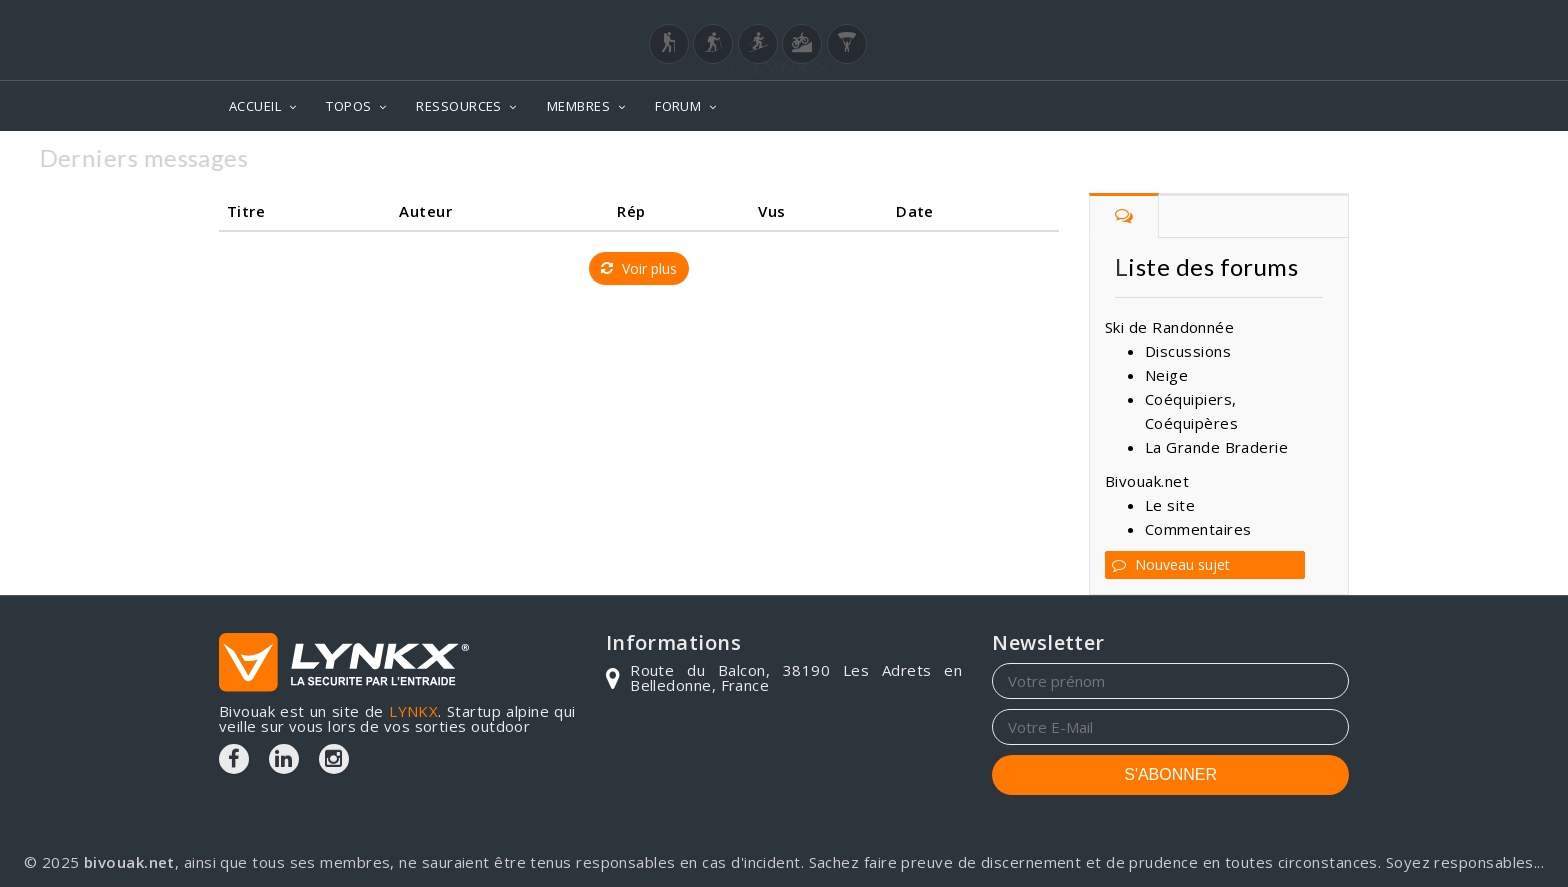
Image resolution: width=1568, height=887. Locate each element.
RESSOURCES (459, 106)
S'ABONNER (1170, 774)
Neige (1166, 375)
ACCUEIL (255, 106)
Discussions (1188, 351)
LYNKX (413, 711)
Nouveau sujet (1171, 564)
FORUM (678, 106)
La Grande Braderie (1216, 447)
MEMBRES (578, 106)
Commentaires (1198, 529)
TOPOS (348, 106)
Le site (1170, 505)
